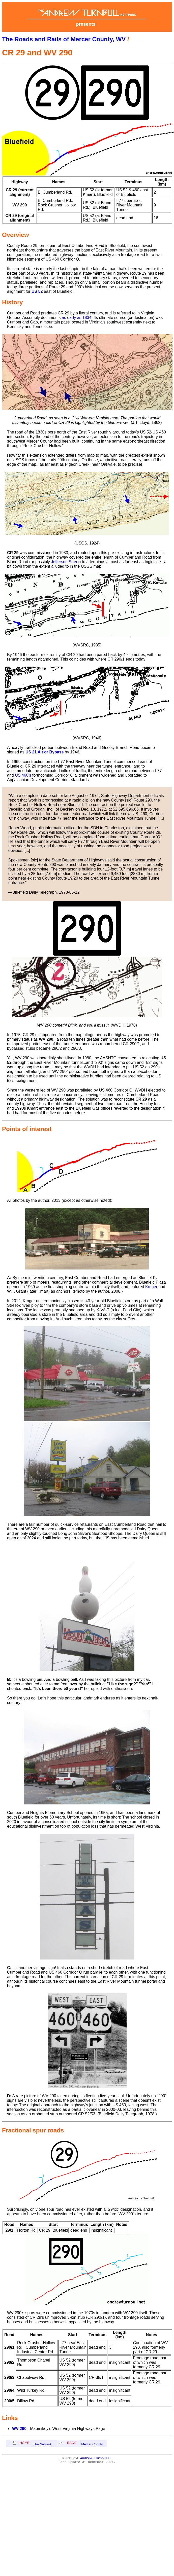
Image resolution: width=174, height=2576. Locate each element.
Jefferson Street (65, 562)
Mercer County (80, 2443)
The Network (31, 2443)
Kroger (151, 1287)
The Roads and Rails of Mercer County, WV (64, 39)
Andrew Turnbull (95, 2458)
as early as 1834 (76, 317)
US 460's (23, 775)
